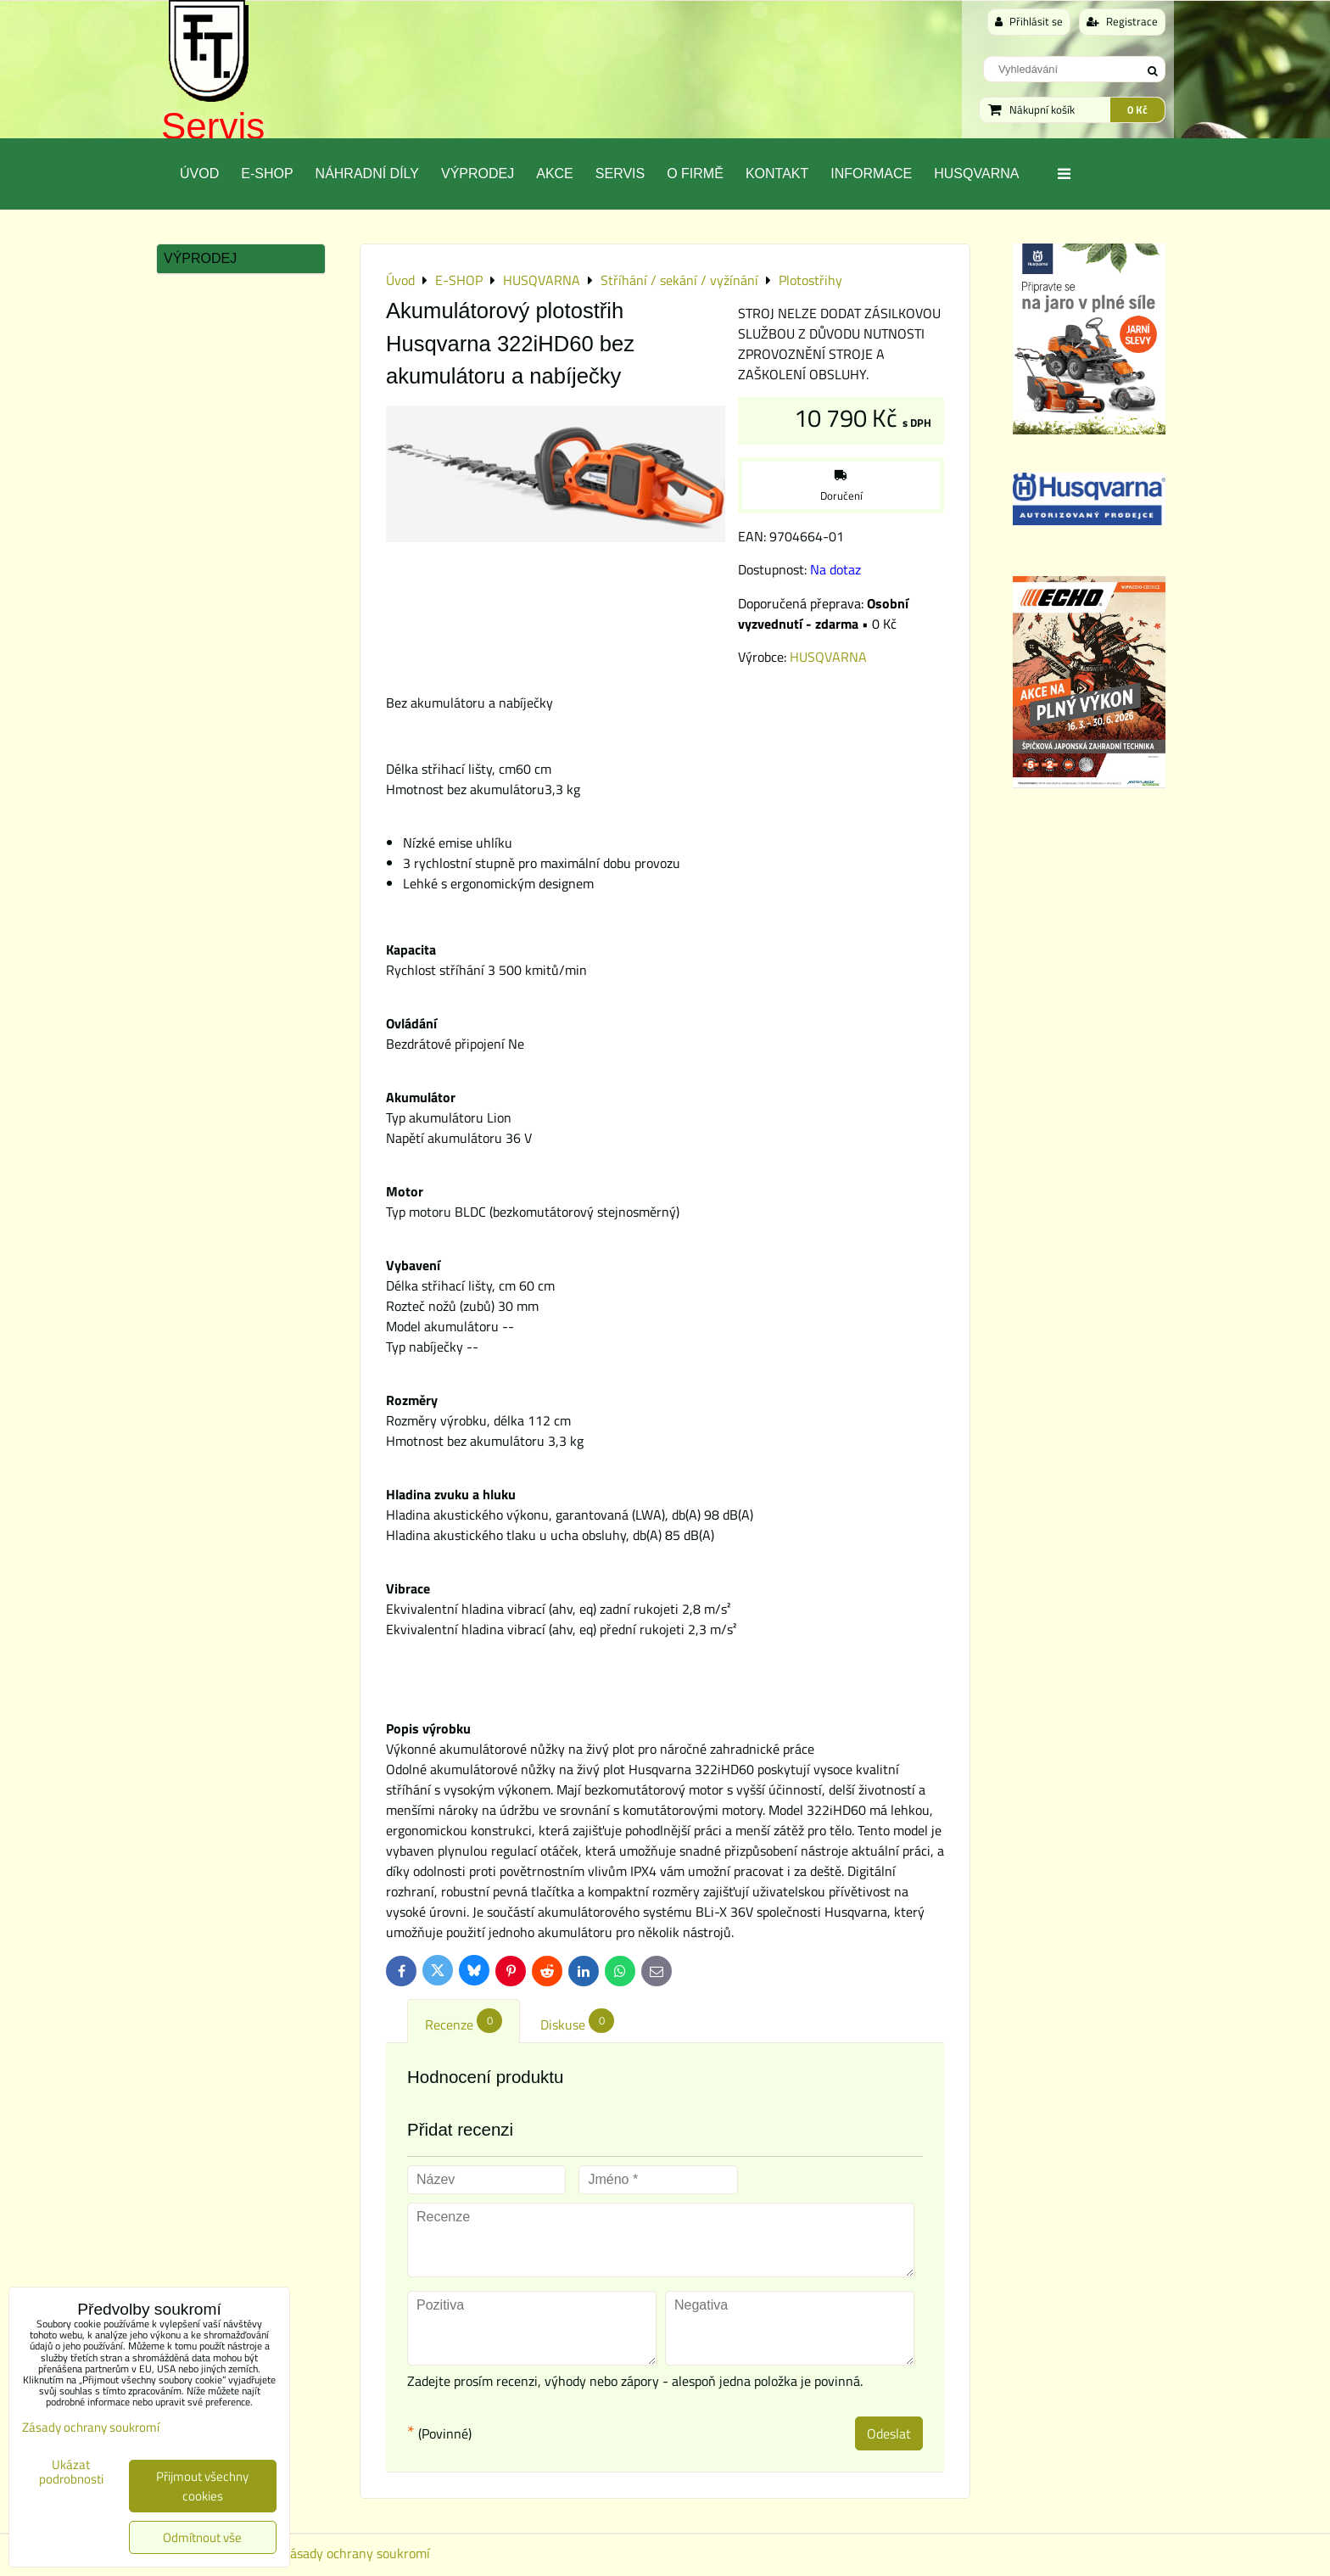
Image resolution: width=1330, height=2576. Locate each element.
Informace (871, 173)
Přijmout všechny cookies (202, 2486)
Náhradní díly (367, 173)
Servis (213, 126)
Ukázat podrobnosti (71, 2472)
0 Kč (1137, 109)
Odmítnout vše (202, 2537)
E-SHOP (267, 173)
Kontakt (777, 173)
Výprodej (477, 173)
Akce (554, 173)
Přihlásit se (1029, 21)
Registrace (1122, 21)
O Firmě (695, 173)
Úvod (199, 173)
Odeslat (889, 2433)
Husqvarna (976, 173)
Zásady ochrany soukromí (356, 2553)
